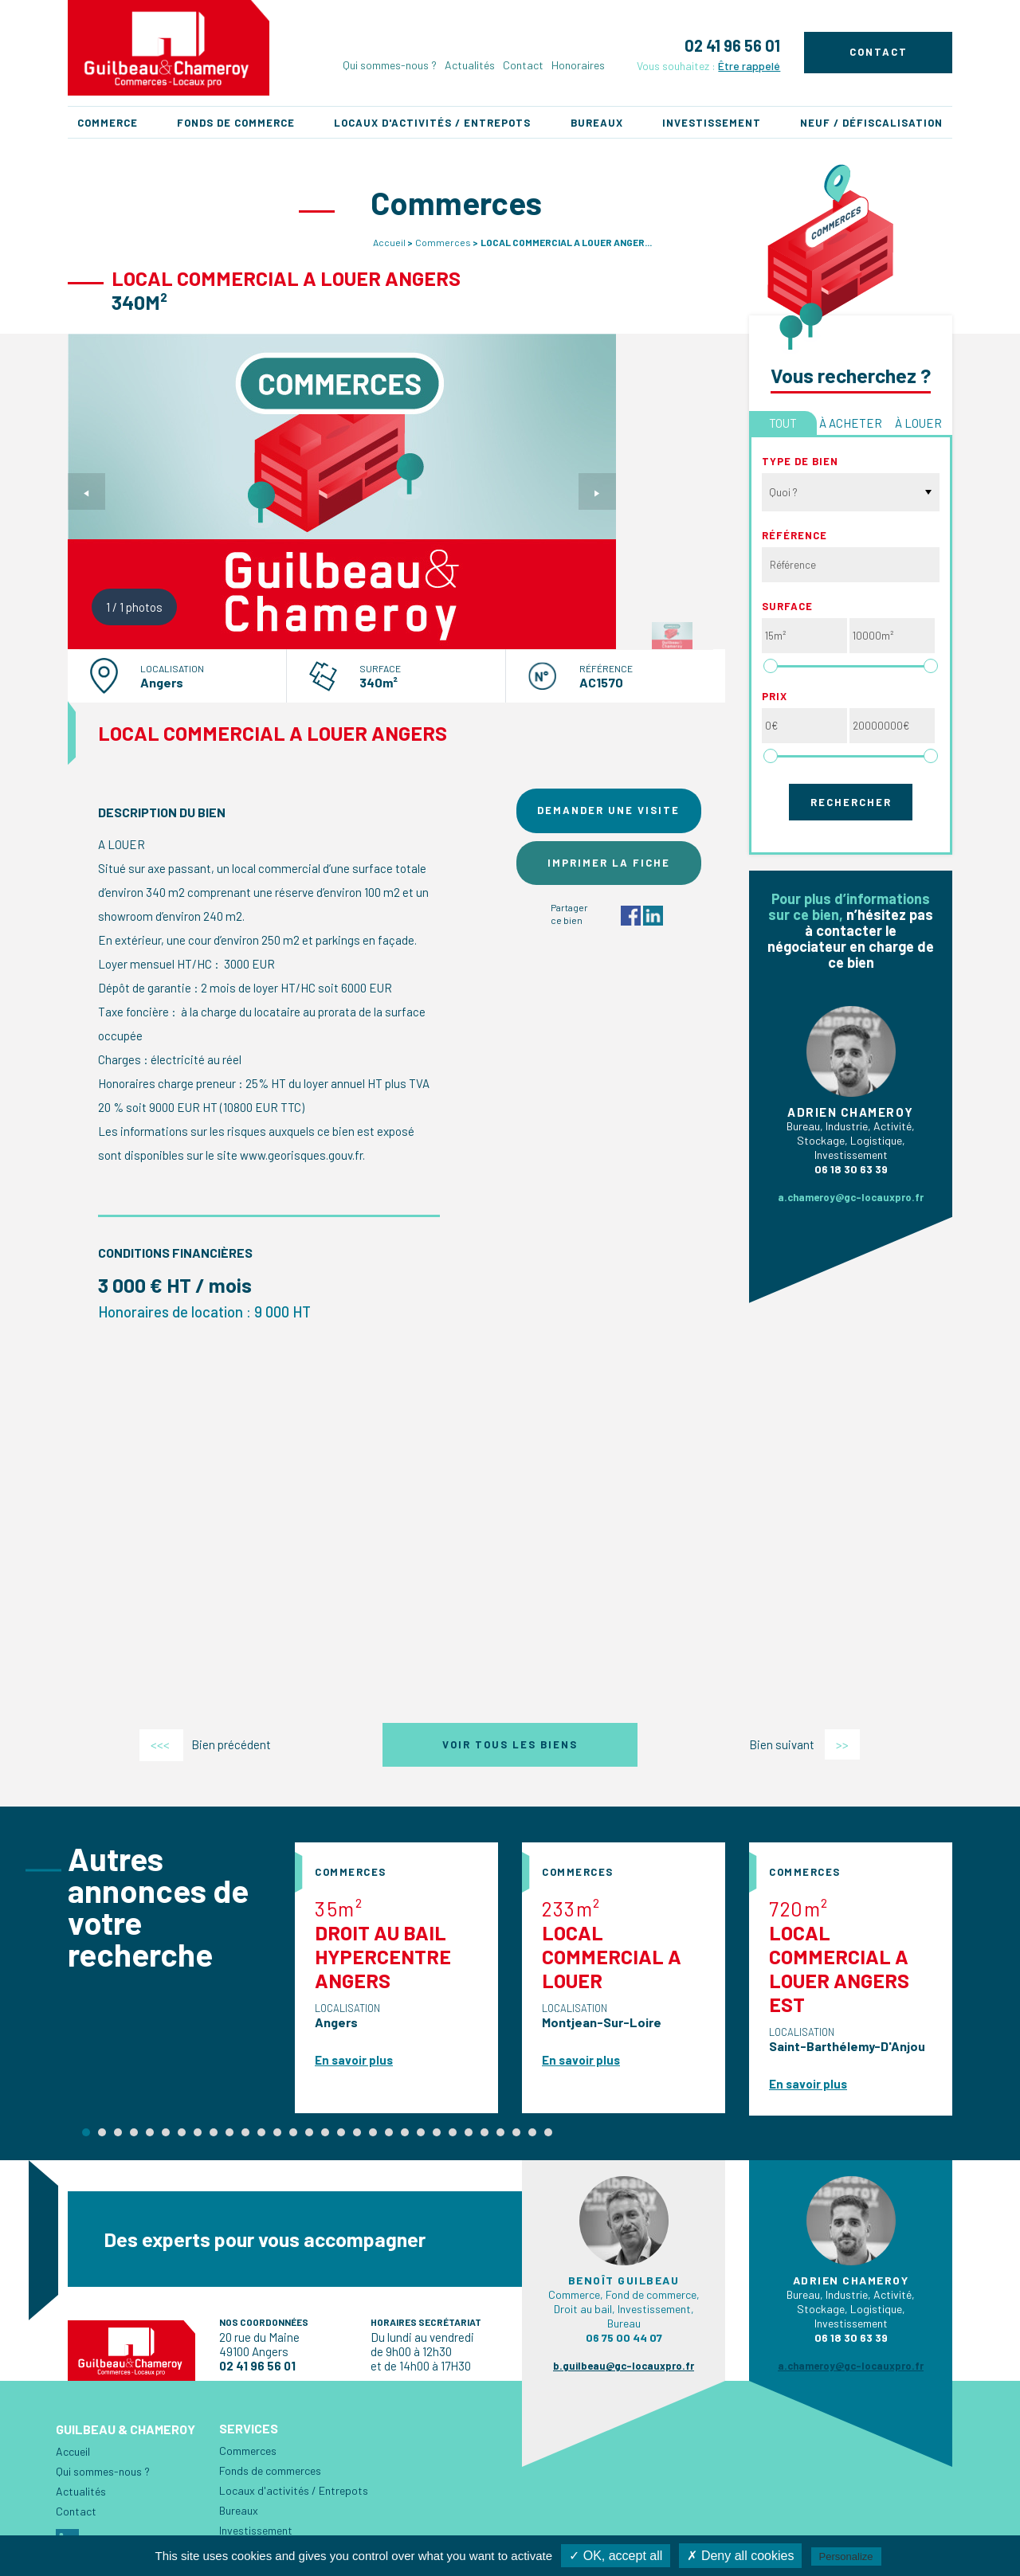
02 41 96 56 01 (732, 45)
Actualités (470, 65)
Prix (774, 696)
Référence (794, 535)
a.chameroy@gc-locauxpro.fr (851, 1197)
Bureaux (597, 122)
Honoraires (578, 65)
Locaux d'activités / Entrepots (432, 122)
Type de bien (800, 461)
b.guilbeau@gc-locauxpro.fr (623, 2365)
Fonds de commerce (236, 122)
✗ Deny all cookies (740, 2555)
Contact (523, 65)
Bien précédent (205, 1744)
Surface (787, 606)
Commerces (443, 242)
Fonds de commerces (270, 2470)
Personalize (846, 2556)
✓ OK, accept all (615, 2555)
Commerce (107, 122)
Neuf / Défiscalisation (871, 122)
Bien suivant (804, 1744)
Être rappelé (749, 65)
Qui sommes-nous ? (390, 65)
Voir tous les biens (510, 1744)
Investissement (711, 122)
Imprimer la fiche (608, 862)
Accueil (389, 242)
